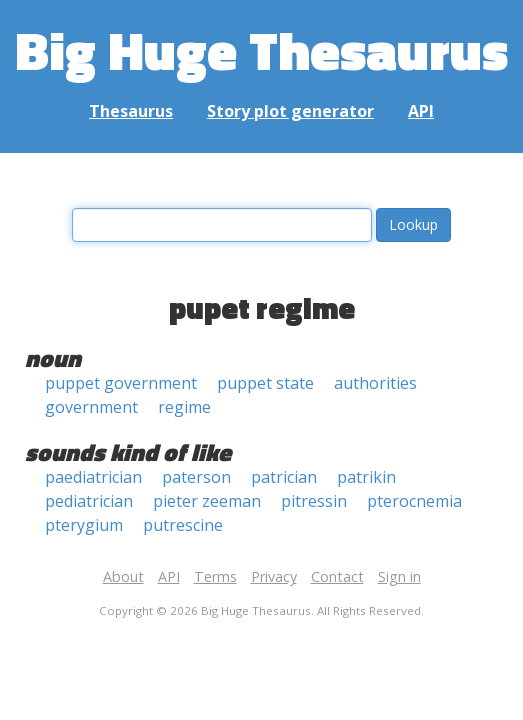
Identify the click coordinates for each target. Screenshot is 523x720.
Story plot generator (290, 111)
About (123, 576)
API (421, 111)
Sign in (399, 576)
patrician (284, 477)
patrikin (366, 477)
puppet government (121, 383)
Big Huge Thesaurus (261, 49)
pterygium (84, 525)
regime (184, 407)
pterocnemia (414, 501)
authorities (375, 383)
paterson (196, 477)
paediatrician (93, 477)
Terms (215, 576)
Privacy (274, 576)
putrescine (183, 525)
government (91, 407)
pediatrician (89, 501)
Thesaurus (131, 111)
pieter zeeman (207, 501)
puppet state (265, 383)
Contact (337, 576)
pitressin (314, 501)
